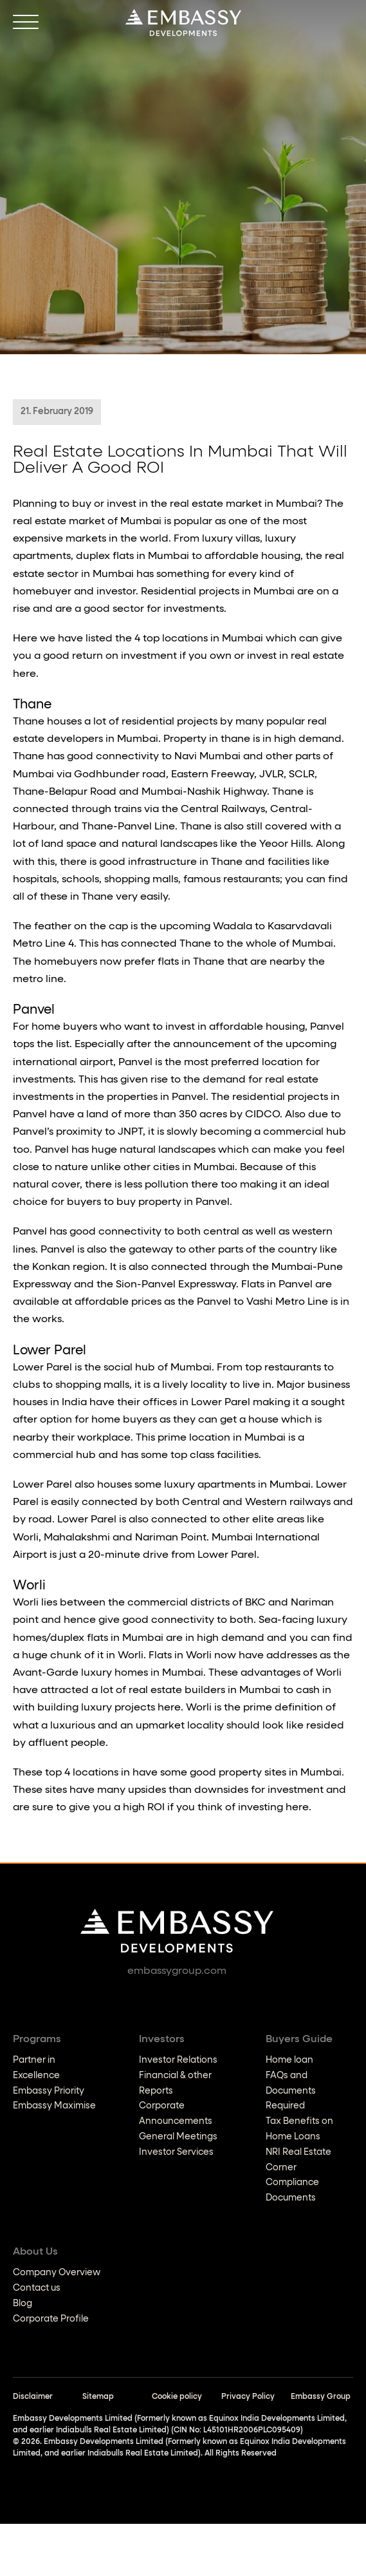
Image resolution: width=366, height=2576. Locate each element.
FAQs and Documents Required (291, 2091)
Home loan (289, 2060)
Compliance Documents (292, 2190)
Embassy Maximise (54, 2105)
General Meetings (178, 2136)
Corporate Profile (51, 2319)
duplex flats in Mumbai (106, 1638)
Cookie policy (177, 2397)
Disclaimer (33, 2397)
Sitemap (98, 2397)
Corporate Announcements (175, 2113)
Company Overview (56, 2272)
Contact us (36, 2288)
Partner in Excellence (36, 2068)
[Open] (26, 22)
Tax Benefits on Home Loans (299, 2129)
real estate (317, 656)
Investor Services (176, 2152)
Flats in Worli (180, 1656)
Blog (22, 2303)
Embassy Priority (48, 2091)
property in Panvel (184, 1202)
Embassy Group (321, 2397)
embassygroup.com (176, 1971)
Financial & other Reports (175, 2083)
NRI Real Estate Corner (298, 2160)
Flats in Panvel (277, 1285)
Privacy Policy (248, 2397)
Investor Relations (178, 2060)
